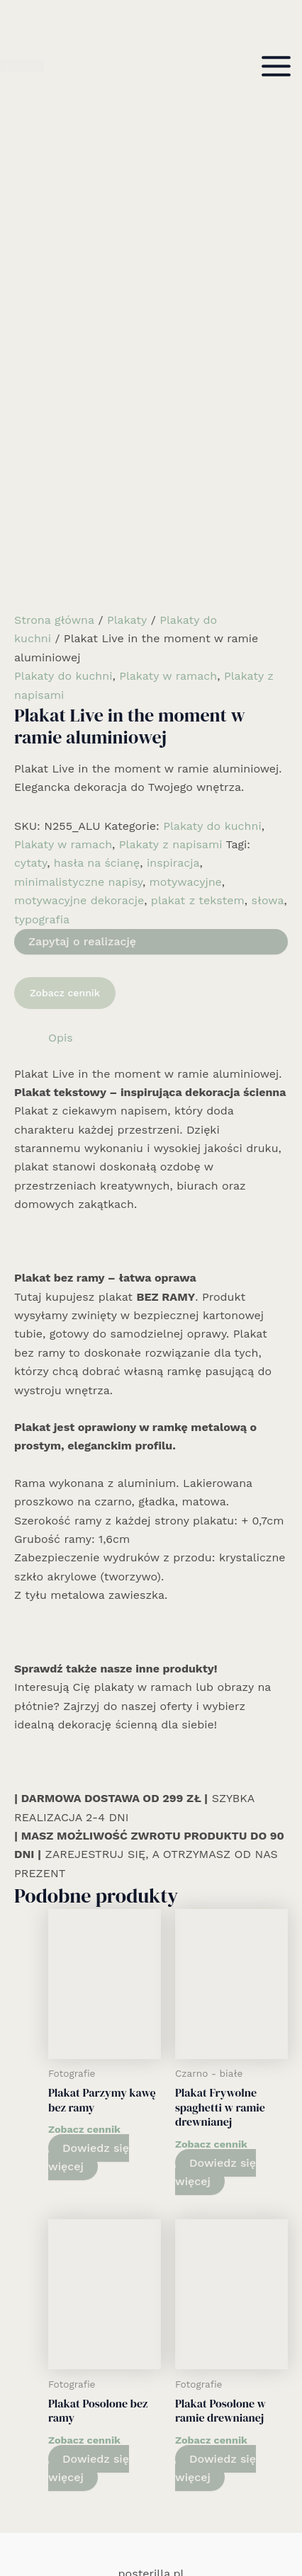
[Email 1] (172, 2524)
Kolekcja (151, 2441)
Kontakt (151, 2497)
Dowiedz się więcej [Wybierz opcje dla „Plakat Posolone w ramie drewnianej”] (215, 2231)
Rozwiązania (151, 2403)
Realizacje (151, 2422)
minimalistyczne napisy (78, 646)
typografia (41, 683)
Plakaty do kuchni (63, 440)
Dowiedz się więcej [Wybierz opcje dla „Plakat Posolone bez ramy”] (88, 2231)
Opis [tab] (60, 802)
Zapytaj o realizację (82, 705)
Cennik (150, 2478)
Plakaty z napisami (171, 608)
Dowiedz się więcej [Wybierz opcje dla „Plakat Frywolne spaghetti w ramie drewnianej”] (215, 1935)
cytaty (30, 627)
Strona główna (54, 384)
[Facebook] (129, 2524)
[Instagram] (151, 2524)
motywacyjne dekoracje (79, 664)
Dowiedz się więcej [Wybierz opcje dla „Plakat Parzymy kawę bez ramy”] (88, 1921)
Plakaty (127, 384)
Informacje (150, 2460)
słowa (268, 664)
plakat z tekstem (198, 664)
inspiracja (173, 627)
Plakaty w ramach (168, 440)
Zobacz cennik (65, 757)
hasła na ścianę (97, 627)
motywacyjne (186, 646)
